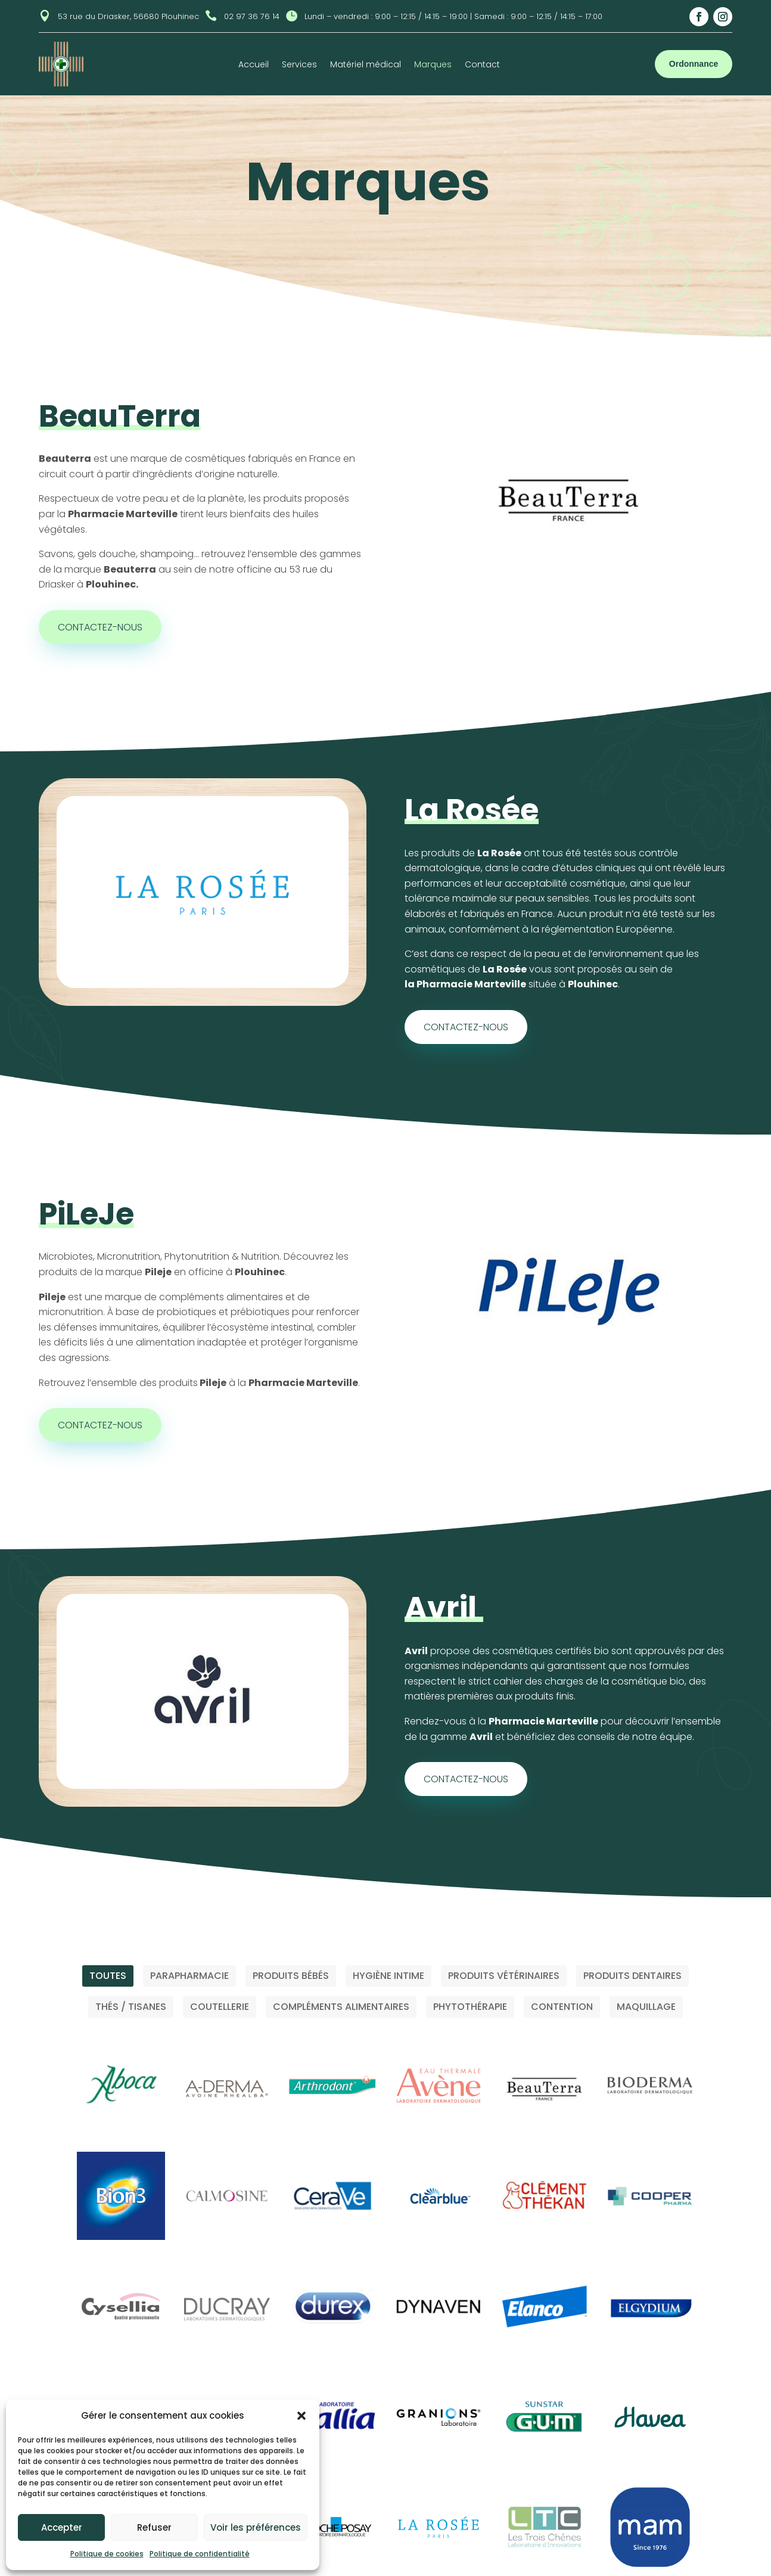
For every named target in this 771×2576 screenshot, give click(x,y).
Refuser (154, 2527)
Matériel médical (365, 65)
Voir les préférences (255, 2527)
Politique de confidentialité (200, 2554)
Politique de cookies (107, 2554)
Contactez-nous (100, 627)
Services (299, 65)
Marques (433, 65)
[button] (301, 2416)
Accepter (61, 2527)
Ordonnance (693, 64)
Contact (482, 65)
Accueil (253, 65)
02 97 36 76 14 (251, 16)
